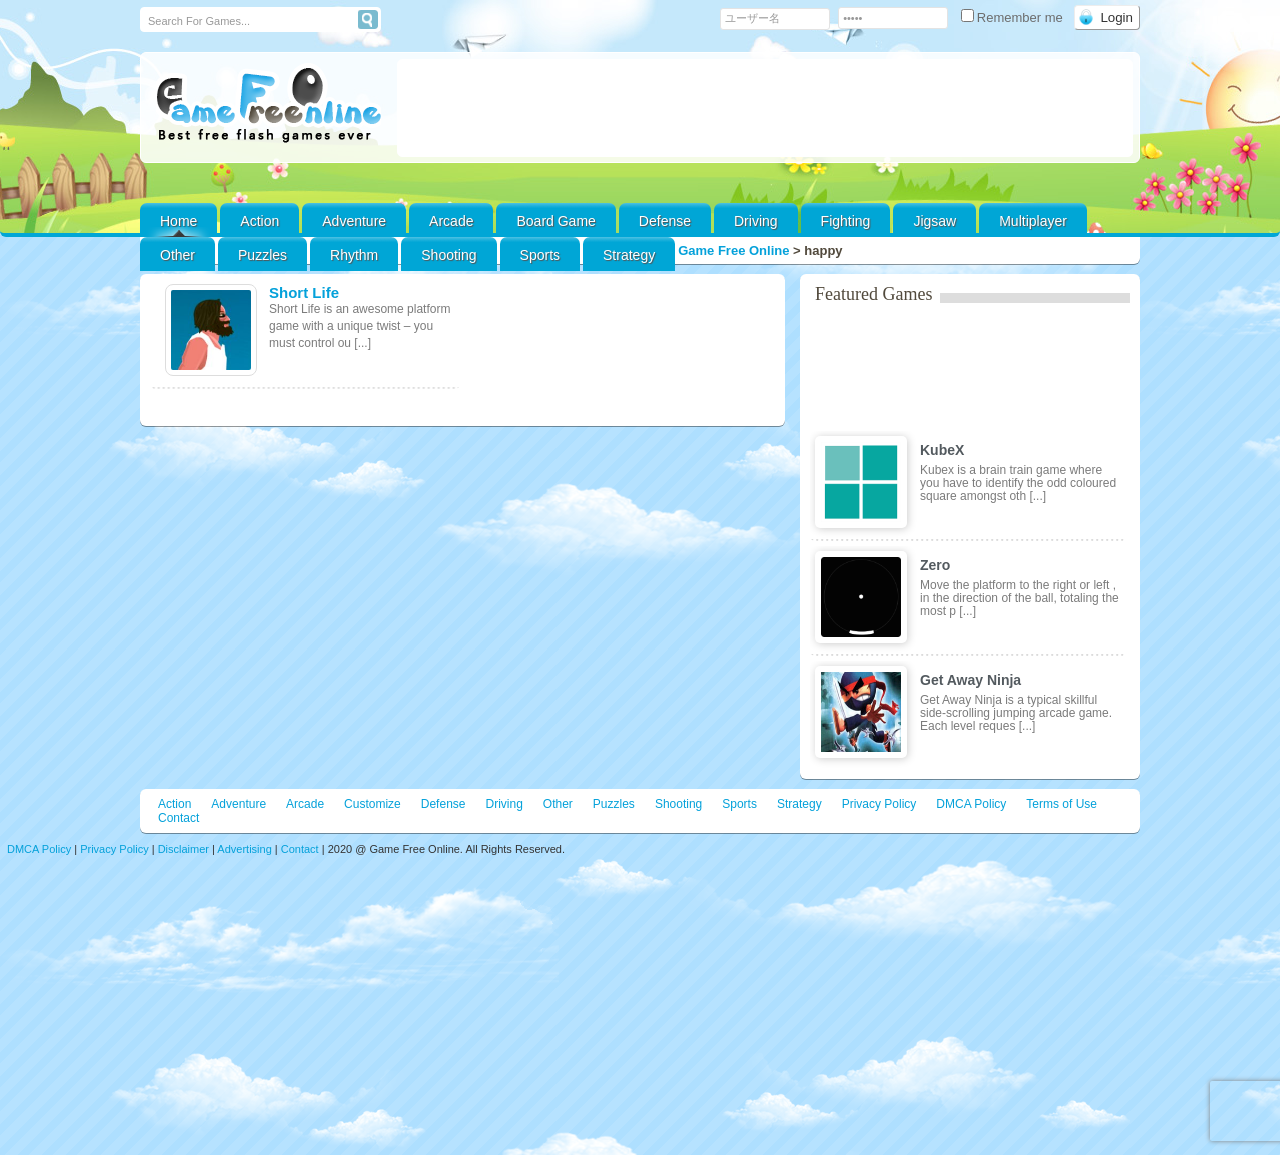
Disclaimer (183, 849)
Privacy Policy (879, 804)
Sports (540, 255)
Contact (178, 818)
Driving (756, 221)
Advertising (244, 849)
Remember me (1014, 17)
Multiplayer (1033, 221)
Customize (372, 804)
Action (259, 221)
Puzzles (262, 255)
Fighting (846, 221)
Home (178, 221)
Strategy (629, 255)
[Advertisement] (765, 108)
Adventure (354, 221)
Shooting (448, 255)
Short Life (304, 292)
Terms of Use (1061, 804)
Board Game (555, 221)
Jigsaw (934, 221)
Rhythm (354, 255)
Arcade (451, 221)
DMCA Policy (971, 804)
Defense (665, 221)
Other (558, 804)
